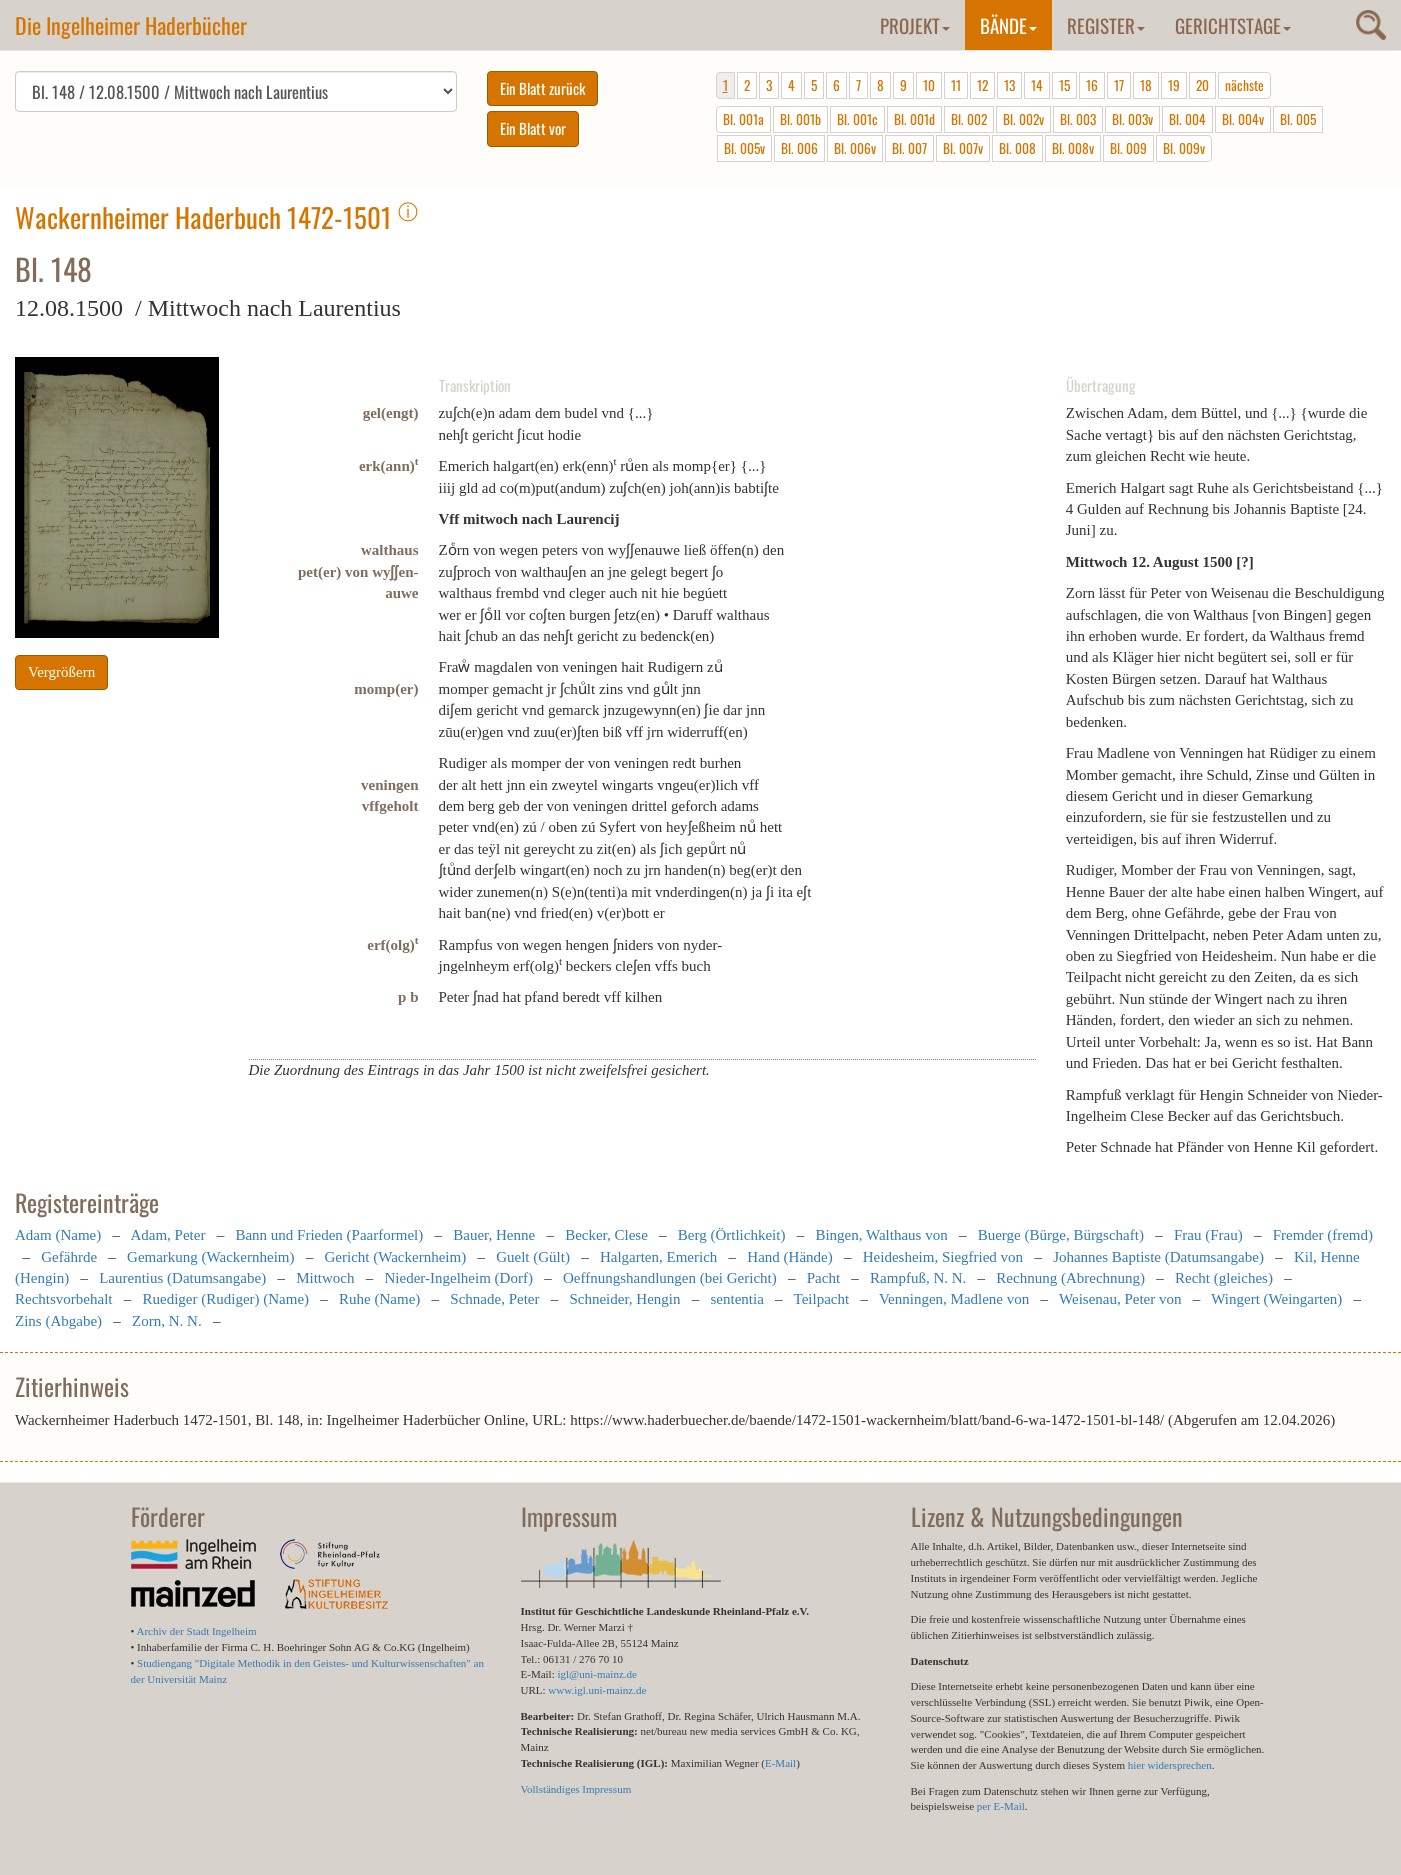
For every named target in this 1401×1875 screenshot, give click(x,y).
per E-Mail (1001, 1806)
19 (1174, 85)
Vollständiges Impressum (576, 1789)
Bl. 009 (1128, 148)
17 (1119, 85)
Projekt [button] (915, 25)
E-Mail (780, 1763)
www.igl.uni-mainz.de (597, 1690)
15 (1064, 85)
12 (982, 85)
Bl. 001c (857, 119)
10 (929, 85)
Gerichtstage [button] (1233, 25)
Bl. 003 (1078, 119)
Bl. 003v (1132, 119)
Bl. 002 (969, 119)
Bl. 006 (799, 148)
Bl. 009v (1184, 148)
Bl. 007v (963, 148)
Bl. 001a (743, 119)
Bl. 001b (800, 119)
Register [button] (1106, 25)
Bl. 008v (1073, 148)
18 (1146, 85)
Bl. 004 (1187, 119)
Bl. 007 (909, 148)
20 (1202, 85)
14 (1037, 85)
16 (1092, 85)
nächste (1244, 85)
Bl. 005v (744, 148)
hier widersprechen (1170, 1765)
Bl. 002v (1023, 119)
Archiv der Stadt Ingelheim (197, 1631)
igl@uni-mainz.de (596, 1674)
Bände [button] (1008, 25)
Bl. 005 (1298, 119)
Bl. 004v (1243, 119)
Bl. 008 (1017, 148)
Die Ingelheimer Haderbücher (131, 25)
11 (956, 85)
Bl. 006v (855, 148)
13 (1009, 85)
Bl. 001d (914, 119)
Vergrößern (61, 672)
